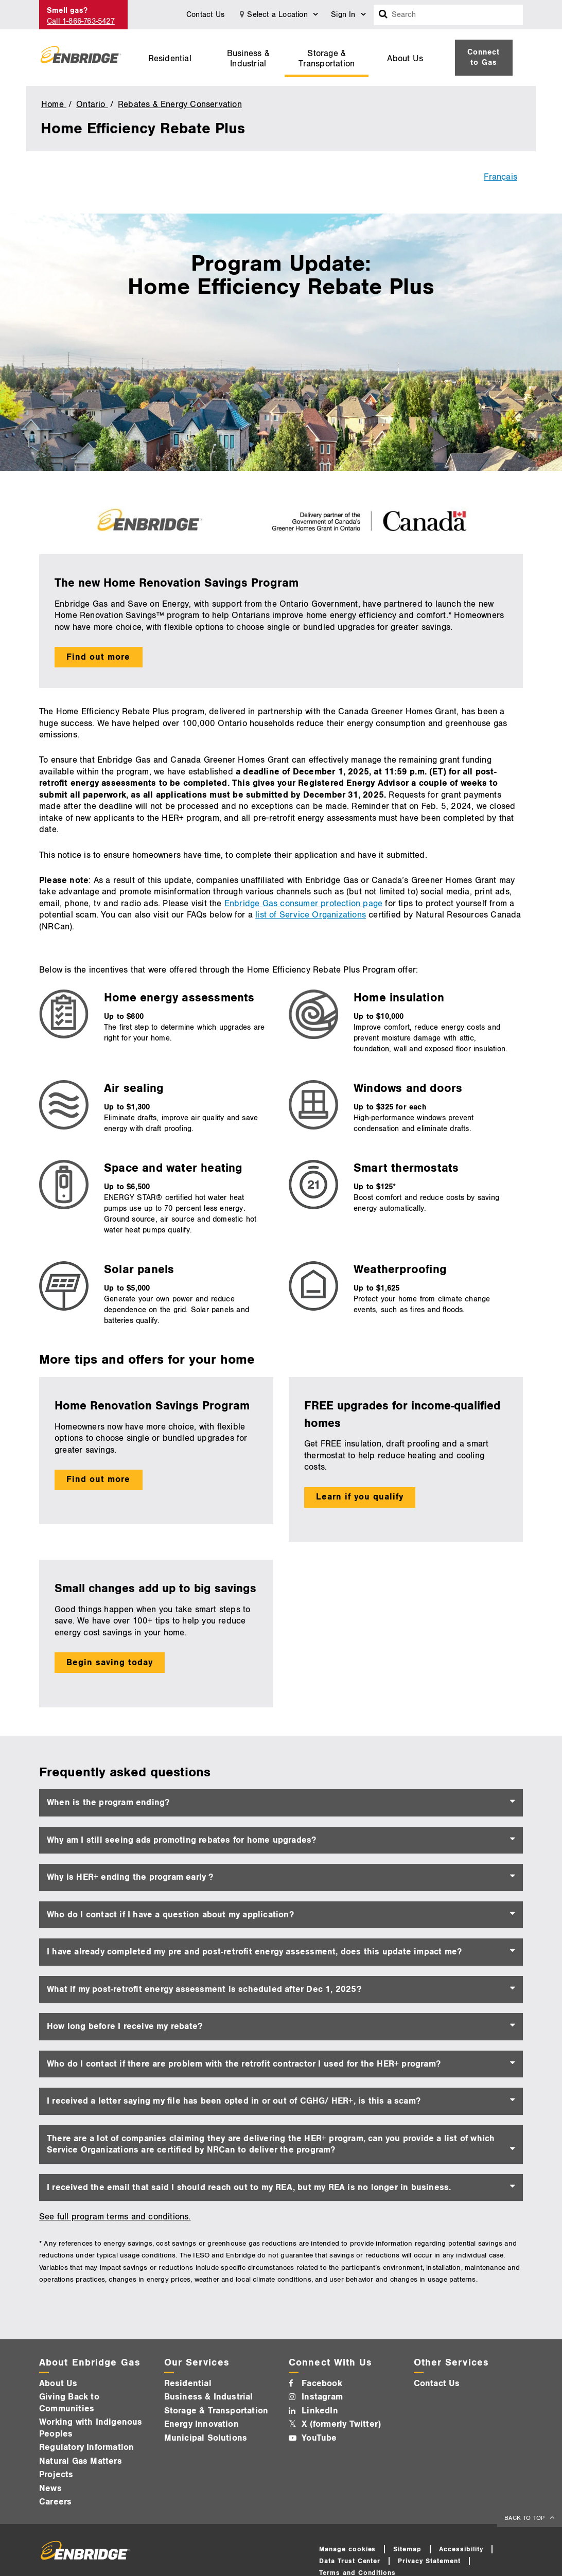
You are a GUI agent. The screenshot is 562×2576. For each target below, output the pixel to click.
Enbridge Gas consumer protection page (303, 903)
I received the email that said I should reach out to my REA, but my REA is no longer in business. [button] (249, 2187)
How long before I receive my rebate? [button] (124, 2026)
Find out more (98, 657)
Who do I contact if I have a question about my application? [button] (170, 1915)
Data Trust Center (350, 2561)
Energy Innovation (201, 2424)
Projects (56, 2474)
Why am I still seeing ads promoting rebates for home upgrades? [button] (181, 1840)
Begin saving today (109, 1662)
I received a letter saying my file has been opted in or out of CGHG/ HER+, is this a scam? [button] (233, 2101)
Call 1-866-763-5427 (81, 21)
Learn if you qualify (359, 1497)
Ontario (92, 104)
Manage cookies (347, 2549)
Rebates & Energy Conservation (180, 104)
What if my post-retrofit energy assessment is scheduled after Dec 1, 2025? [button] (204, 1989)
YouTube (319, 2438)
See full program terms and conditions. (115, 2217)
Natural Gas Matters (80, 2461)
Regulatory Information (86, 2447)
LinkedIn (320, 2411)
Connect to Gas (483, 57)
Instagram (322, 2397)
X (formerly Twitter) (341, 2424)
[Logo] (80, 58)
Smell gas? (67, 10)
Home (53, 104)
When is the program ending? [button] (108, 1802)
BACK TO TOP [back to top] (525, 2518)
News (50, 2488)
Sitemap (407, 2549)
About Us (405, 59)
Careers (55, 2502)
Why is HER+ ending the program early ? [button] (130, 1877)
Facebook (322, 2383)
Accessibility (461, 2549)
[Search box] (383, 15)
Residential (169, 59)
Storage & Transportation (326, 58)
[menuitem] (169, 57)
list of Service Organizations (310, 915)
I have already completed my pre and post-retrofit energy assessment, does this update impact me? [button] (254, 1952)
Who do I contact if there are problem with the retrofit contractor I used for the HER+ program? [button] (244, 2064)
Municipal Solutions (206, 2438)
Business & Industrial (248, 58)
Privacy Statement (429, 2561)
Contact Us (205, 14)
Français (500, 177)
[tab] (281, 1802)
